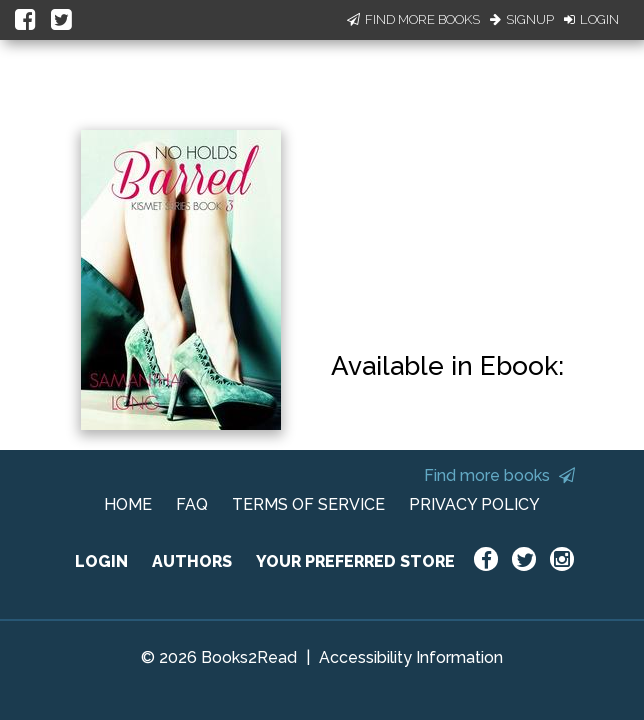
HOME (128, 504)
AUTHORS (192, 561)
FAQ (192, 504)
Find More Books (413, 19)
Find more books (499, 475)
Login (591, 19)
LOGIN (101, 561)
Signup (522, 19)
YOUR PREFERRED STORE (355, 561)
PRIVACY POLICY (474, 504)
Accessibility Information (411, 657)
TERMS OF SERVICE (308, 504)
